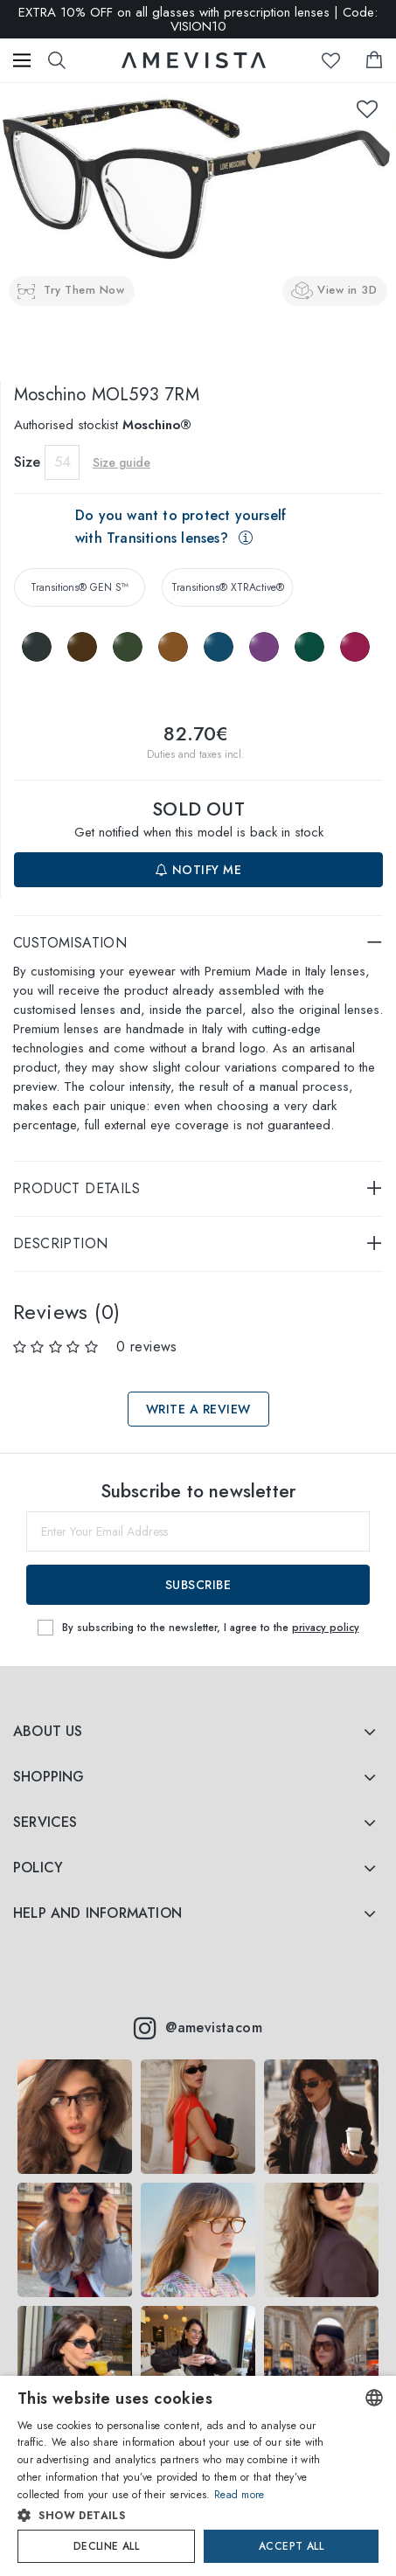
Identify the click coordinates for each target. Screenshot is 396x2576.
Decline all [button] (106, 2546)
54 (62, 462)
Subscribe (198, 1585)
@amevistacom (198, 2028)
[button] (180, 2515)
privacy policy (325, 1627)
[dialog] (198, 2476)
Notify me (199, 869)
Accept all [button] (291, 2546)
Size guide (121, 462)
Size (27, 462)
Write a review (198, 1409)
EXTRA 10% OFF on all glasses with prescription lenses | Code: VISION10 (198, 19)
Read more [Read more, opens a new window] (239, 2495)
